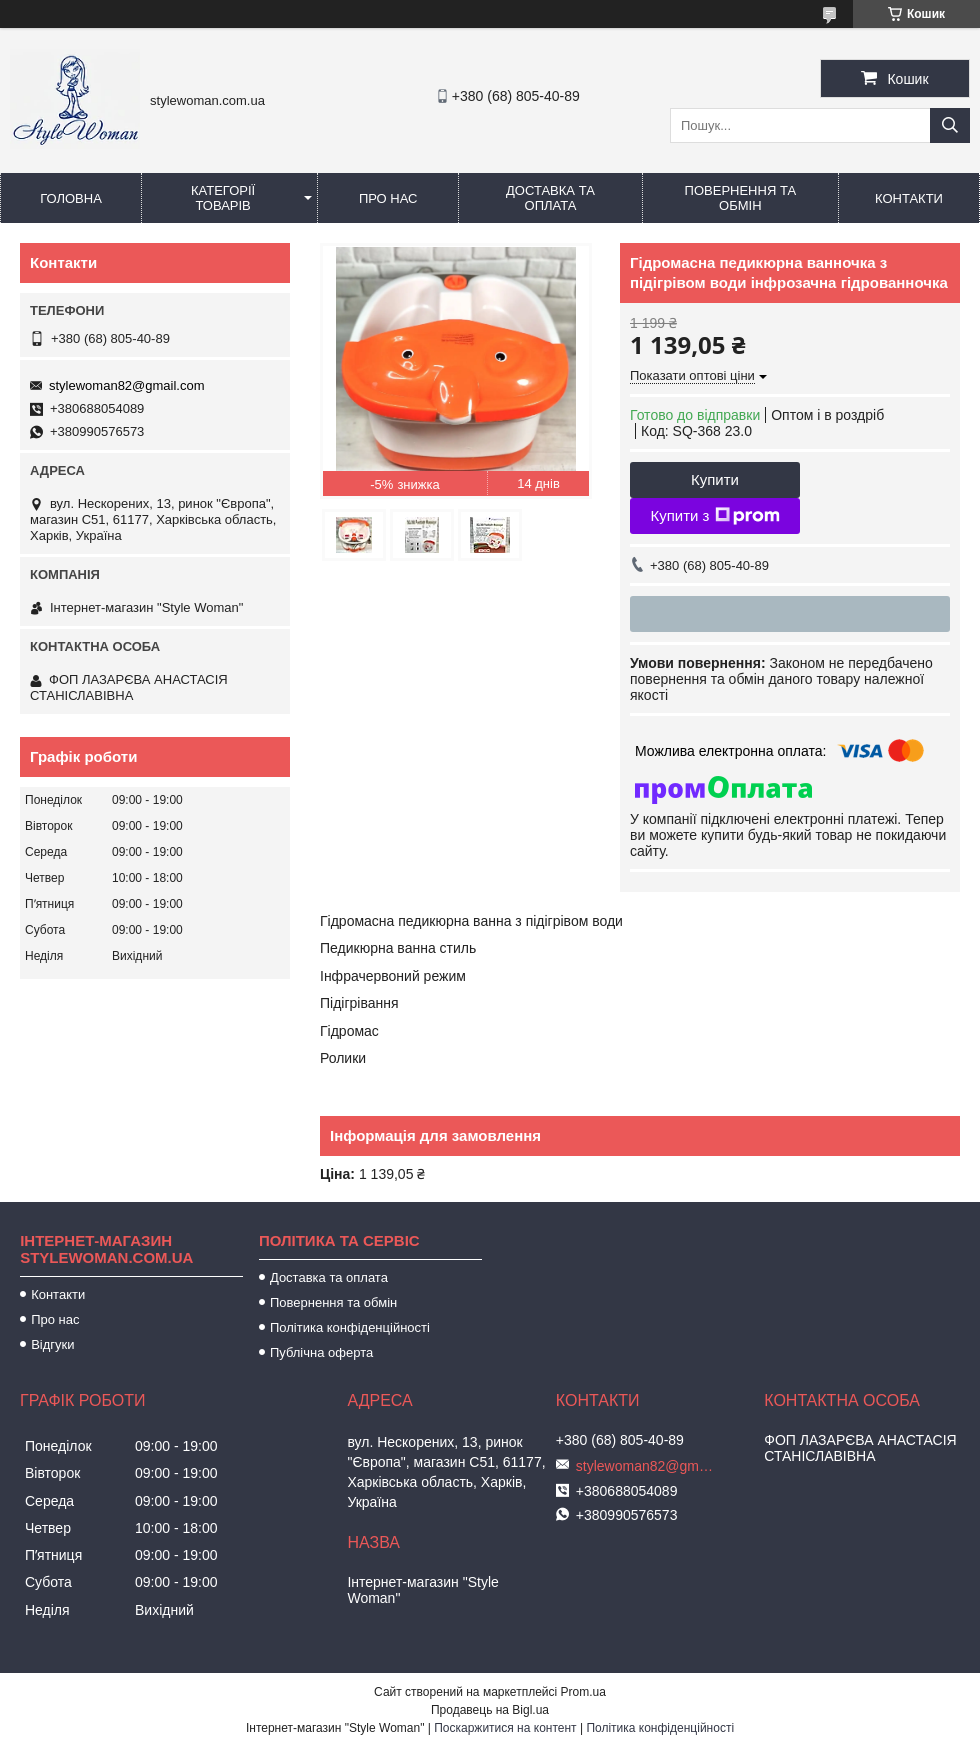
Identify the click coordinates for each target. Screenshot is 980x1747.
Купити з (714, 516)
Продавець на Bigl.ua (490, 1710)
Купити (715, 479)
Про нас (388, 198)
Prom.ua (583, 1692)
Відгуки (52, 1344)
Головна (71, 198)
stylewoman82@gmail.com (127, 385)
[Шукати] (950, 125)
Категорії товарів (223, 198)
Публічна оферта (321, 1352)
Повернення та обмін (740, 198)
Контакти (909, 198)
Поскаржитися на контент (505, 1728)
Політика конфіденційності (350, 1327)
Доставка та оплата (550, 198)
